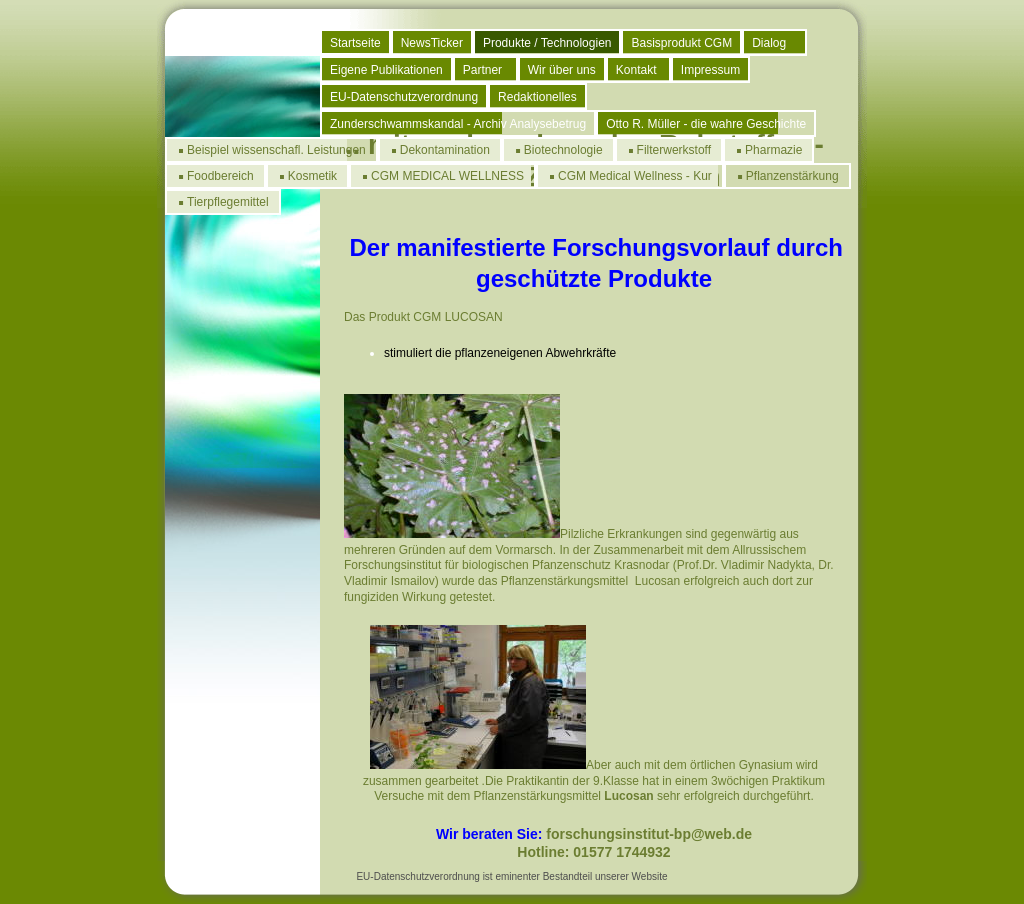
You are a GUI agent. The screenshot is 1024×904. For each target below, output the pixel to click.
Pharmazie (773, 150)
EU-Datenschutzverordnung (404, 97)
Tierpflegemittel (228, 202)
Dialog (769, 43)
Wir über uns (562, 70)
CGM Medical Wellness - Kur (635, 176)
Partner (482, 70)
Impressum (710, 70)
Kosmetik (312, 176)
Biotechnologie (563, 150)
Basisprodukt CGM (681, 43)
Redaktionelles (537, 97)
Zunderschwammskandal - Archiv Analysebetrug (458, 124)
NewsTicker (432, 43)
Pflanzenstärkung (792, 176)
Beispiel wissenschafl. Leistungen (276, 150)
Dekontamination (445, 150)
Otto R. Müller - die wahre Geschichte (706, 124)
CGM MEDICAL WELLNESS (447, 176)
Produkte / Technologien (547, 43)
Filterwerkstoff (674, 150)
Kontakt (636, 70)
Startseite (355, 43)
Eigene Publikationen (386, 70)
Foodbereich (220, 176)
